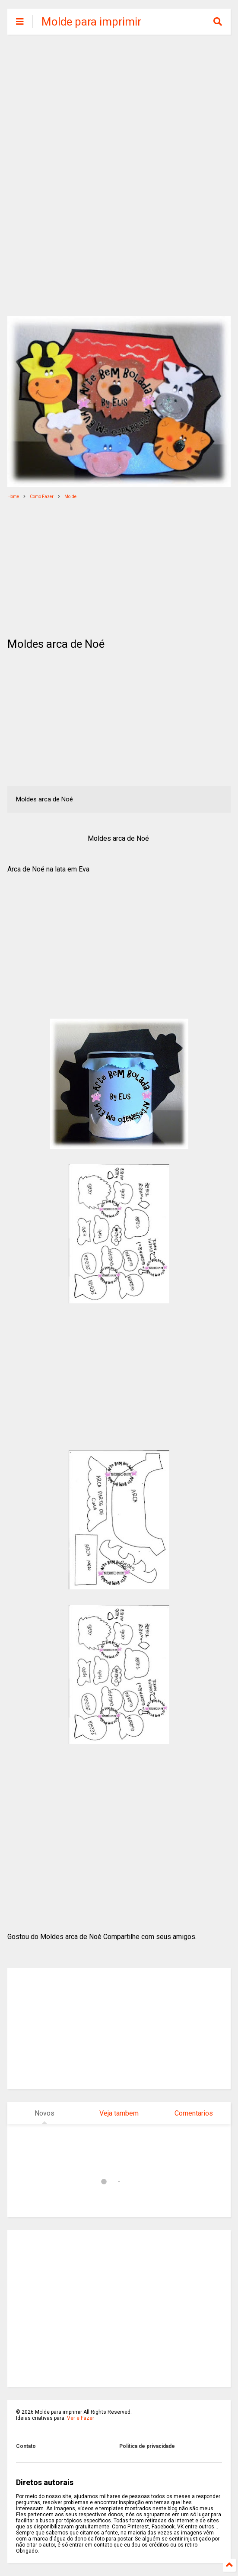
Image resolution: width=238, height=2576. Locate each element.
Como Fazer (42, 496)
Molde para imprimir (91, 21)
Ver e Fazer (80, 2418)
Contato (26, 2446)
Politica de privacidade (147, 2446)
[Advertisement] (119, 108)
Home (13, 496)
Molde (70, 496)
